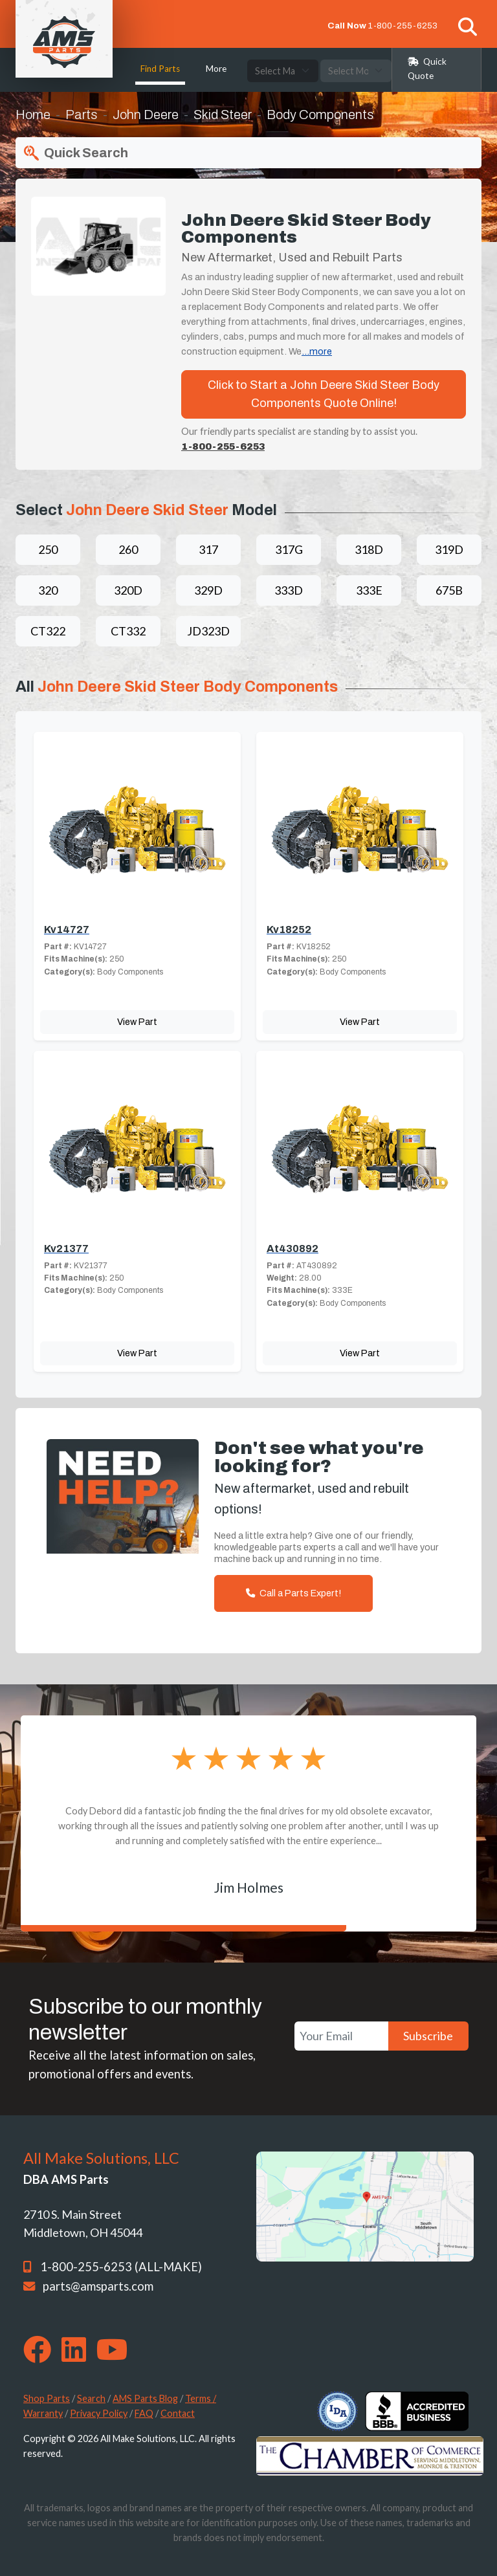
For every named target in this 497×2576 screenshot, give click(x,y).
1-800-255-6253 (402, 25)
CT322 (47, 631)
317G (289, 549)
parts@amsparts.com (98, 2286)
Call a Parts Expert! (293, 1593)
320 (48, 590)
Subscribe (428, 2036)
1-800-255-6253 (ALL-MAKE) (121, 2267)
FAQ (144, 2413)
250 (48, 549)
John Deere (146, 114)
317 (208, 549)
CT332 (128, 631)
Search (91, 2398)
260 (128, 549)
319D (449, 549)
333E (369, 590)
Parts (81, 114)
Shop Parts (46, 2398)
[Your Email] (341, 2036)
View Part (137, 1022)
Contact (177, 2413)
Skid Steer (222, 114)
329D (208, 590)
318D (369, 549)
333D (288, 590)
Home (33, 114)
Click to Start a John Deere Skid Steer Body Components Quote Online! (323, 394)
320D (128, 590)
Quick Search (74, 153)
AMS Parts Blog (145, 2398)
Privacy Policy (98, 2413)
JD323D (208, 631)
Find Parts (160, 68)
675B (449, 590)
